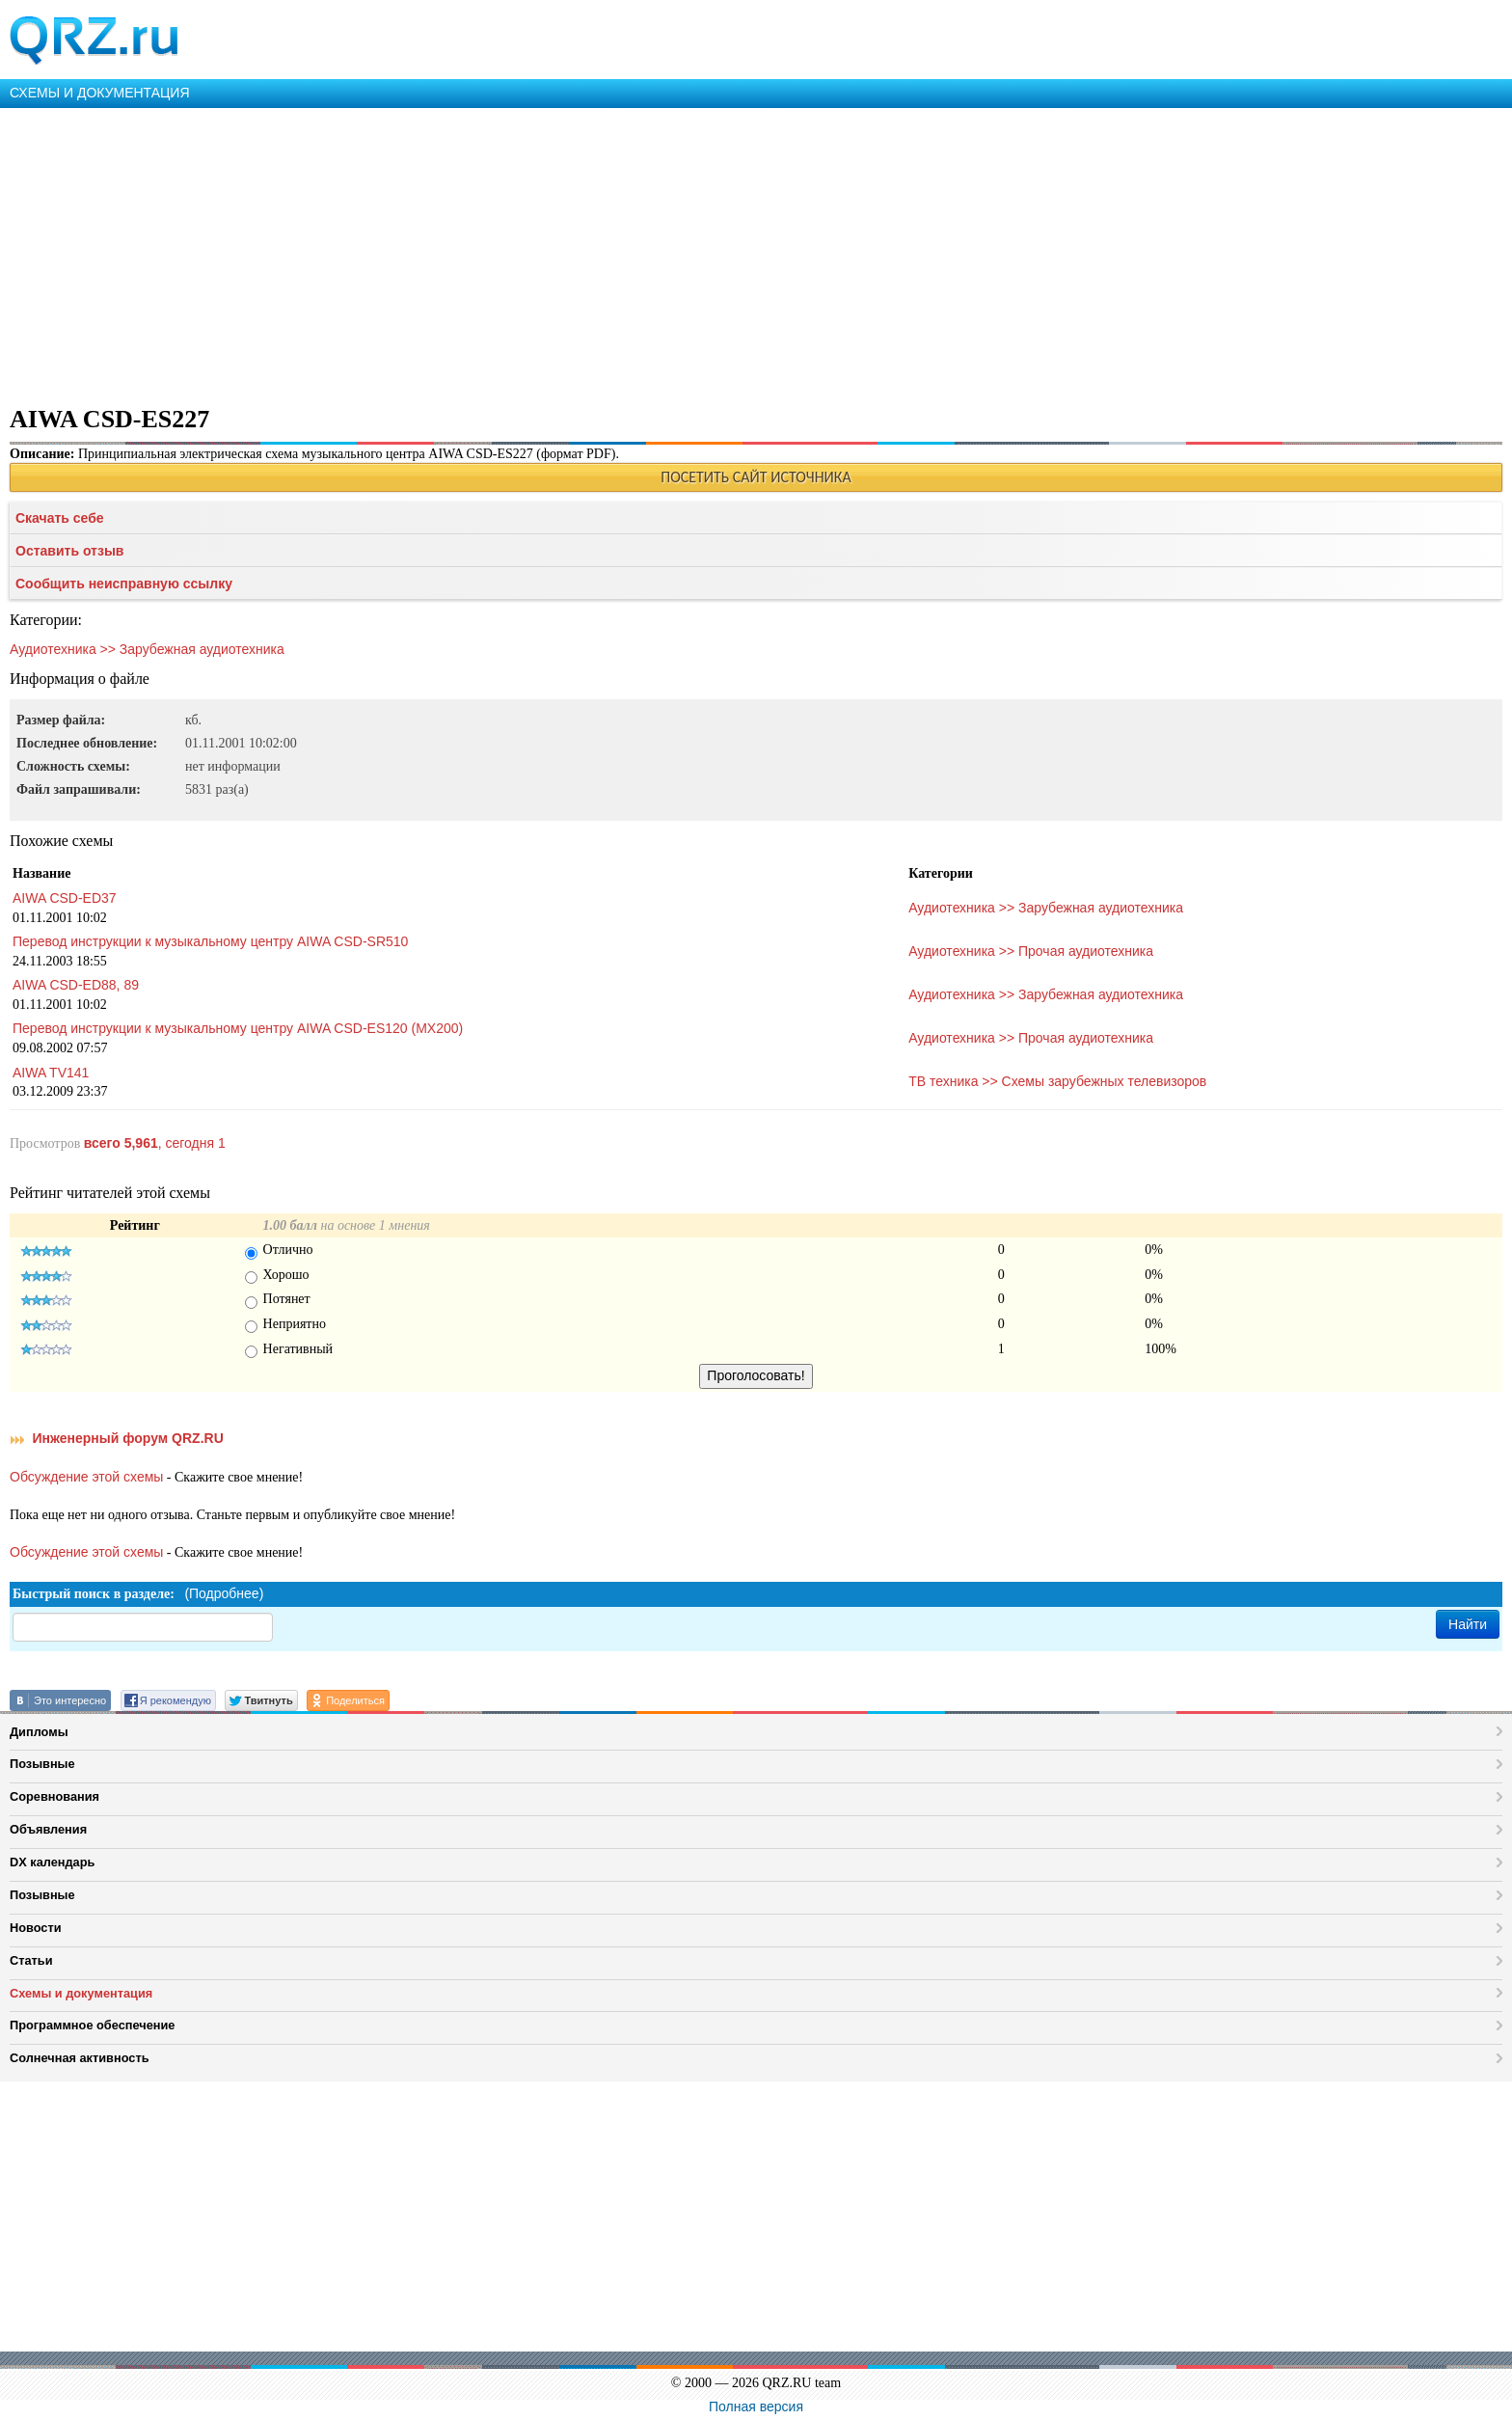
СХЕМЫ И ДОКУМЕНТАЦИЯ (100, 92)
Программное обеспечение (92, 2025)
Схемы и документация (81, 1993)
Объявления (48, 1829)
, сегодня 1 (155, 1143)
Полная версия (756, 2406)
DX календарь (52, 1862)
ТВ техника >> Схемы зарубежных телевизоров (1057, 1081)
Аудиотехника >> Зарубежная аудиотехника (147, 649)
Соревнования (54, 1796)
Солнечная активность (79, 2058)
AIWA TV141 (51, 1072)
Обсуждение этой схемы (86, 1476)
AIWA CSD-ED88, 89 (76, 984)
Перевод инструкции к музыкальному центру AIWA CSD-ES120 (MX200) (238, 1028)
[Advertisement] (578, 253)
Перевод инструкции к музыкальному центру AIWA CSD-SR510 (210, 941)
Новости (36, 1927)
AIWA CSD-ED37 (65, 898)
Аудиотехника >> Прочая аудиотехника (1030, 951)
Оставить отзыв (69, 550)
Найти (1467, 1624)
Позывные (42, 1763)
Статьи (31, 1960)
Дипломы (39, 1732)
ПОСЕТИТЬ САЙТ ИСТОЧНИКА (755, 477)
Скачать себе (59, 518)
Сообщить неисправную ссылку (123, 583)
